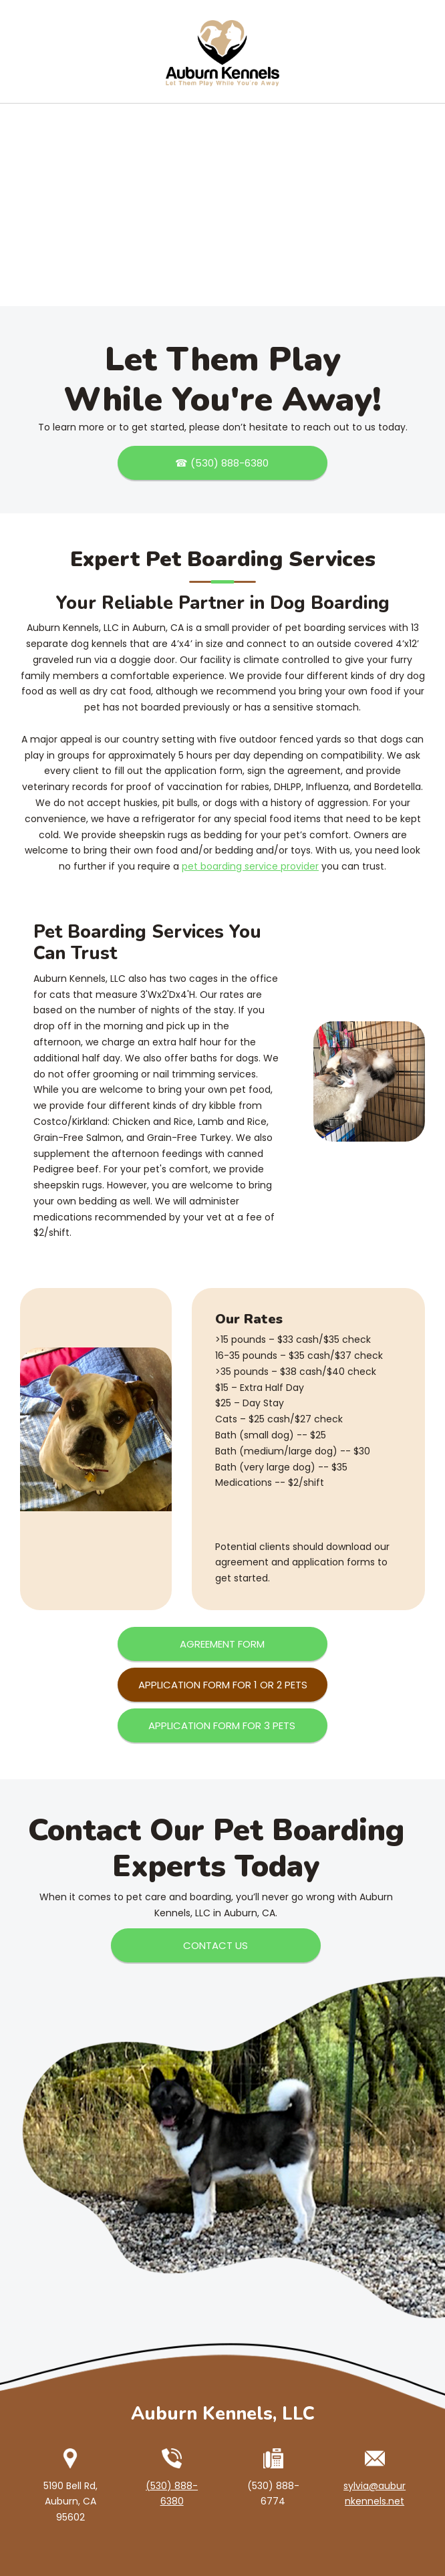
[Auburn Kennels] (222, 36)
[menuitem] (206, 75)
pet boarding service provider (250, 866)
